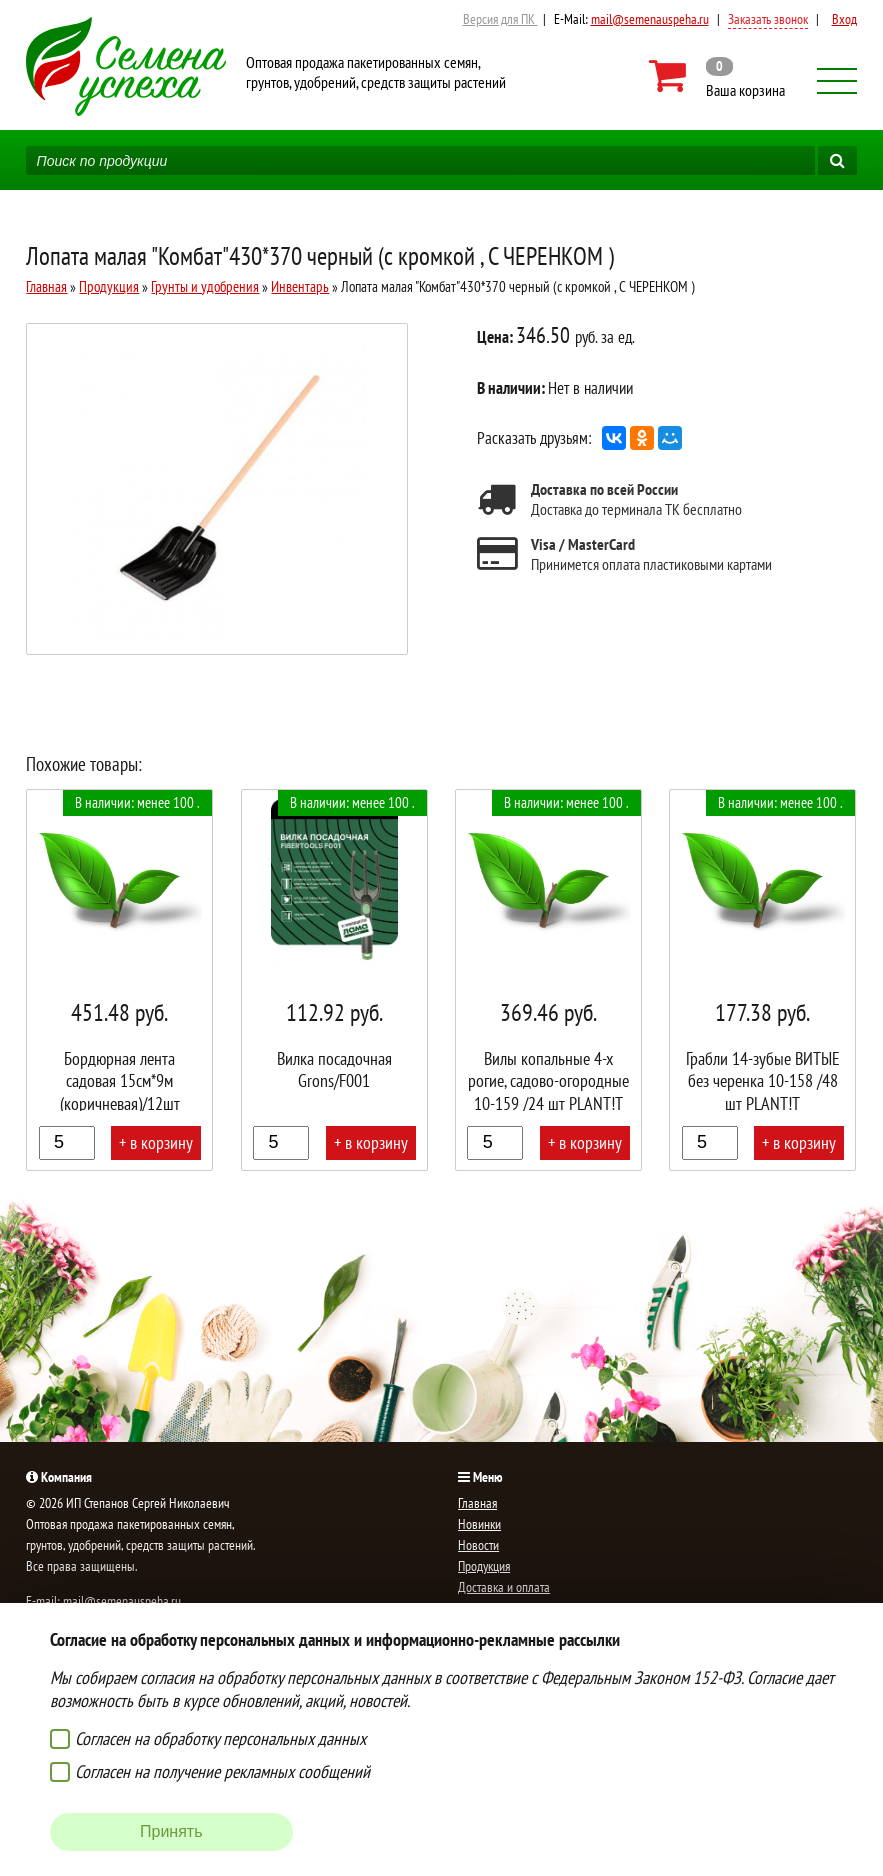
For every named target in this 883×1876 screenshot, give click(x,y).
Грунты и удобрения (205, 286)
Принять (171, 1831)
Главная (46, 286)
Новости (478, 1545)
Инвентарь (300, 286)
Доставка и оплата (504, 1587)
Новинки (479, 1524)
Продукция (109, 286)
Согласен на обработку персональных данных (220, 1738)
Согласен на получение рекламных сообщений (222, 1771)
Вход (844, 19)
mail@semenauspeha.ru (650, 19)
